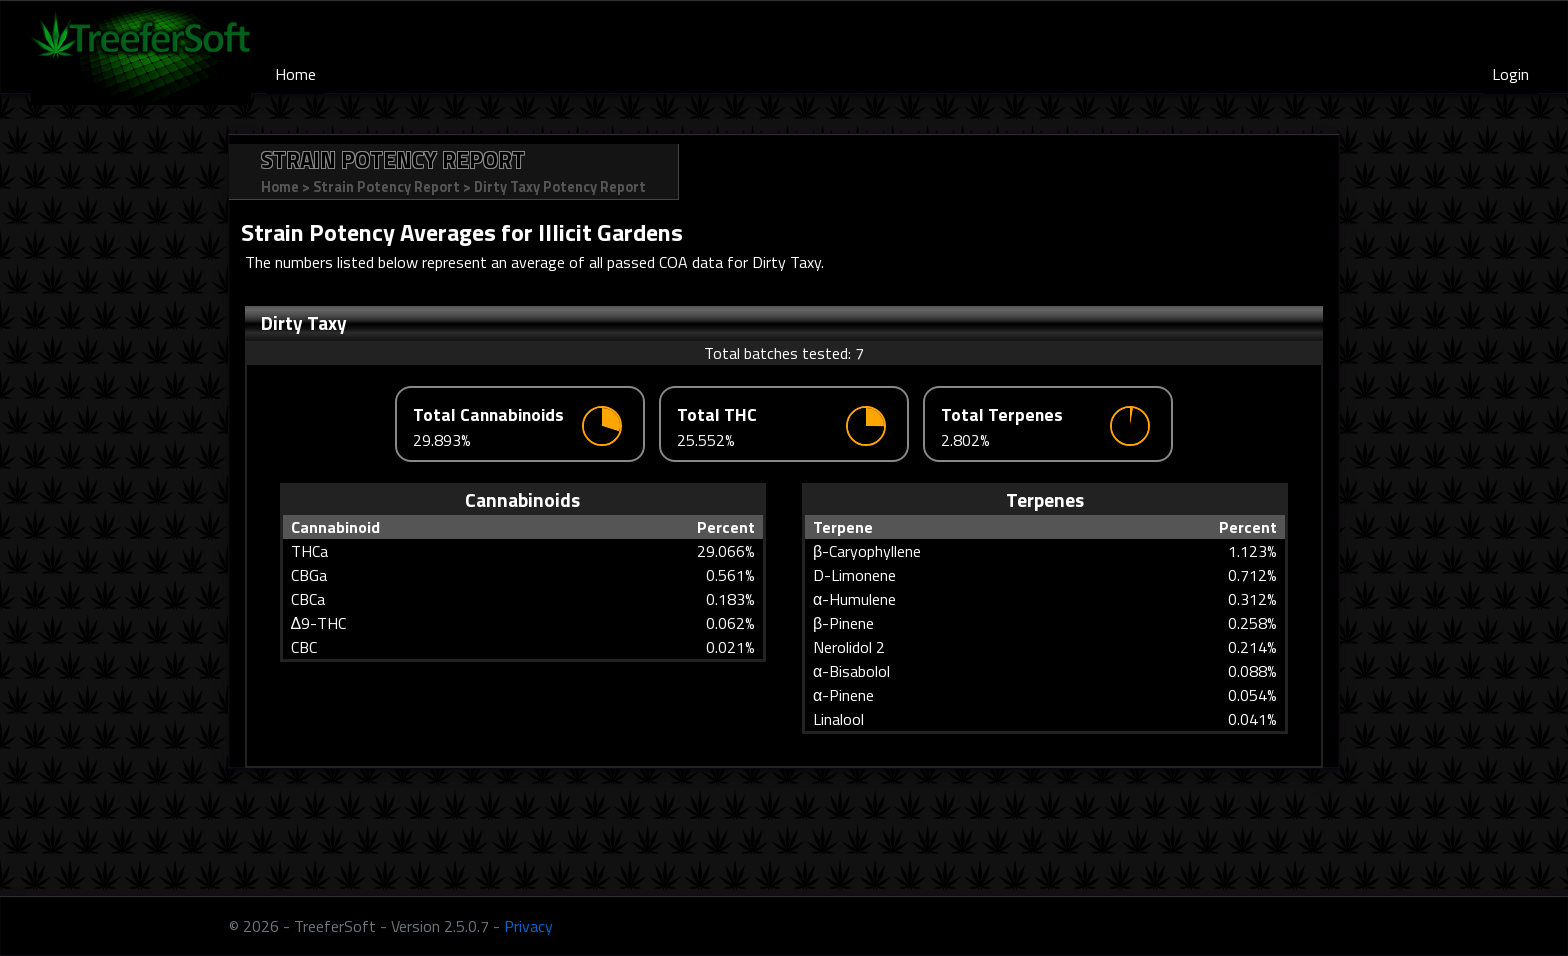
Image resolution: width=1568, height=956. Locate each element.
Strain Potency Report (386, 187)
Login (1510, 74)
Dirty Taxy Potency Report (560, 187)
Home (295, 74)
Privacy (528, 926)
